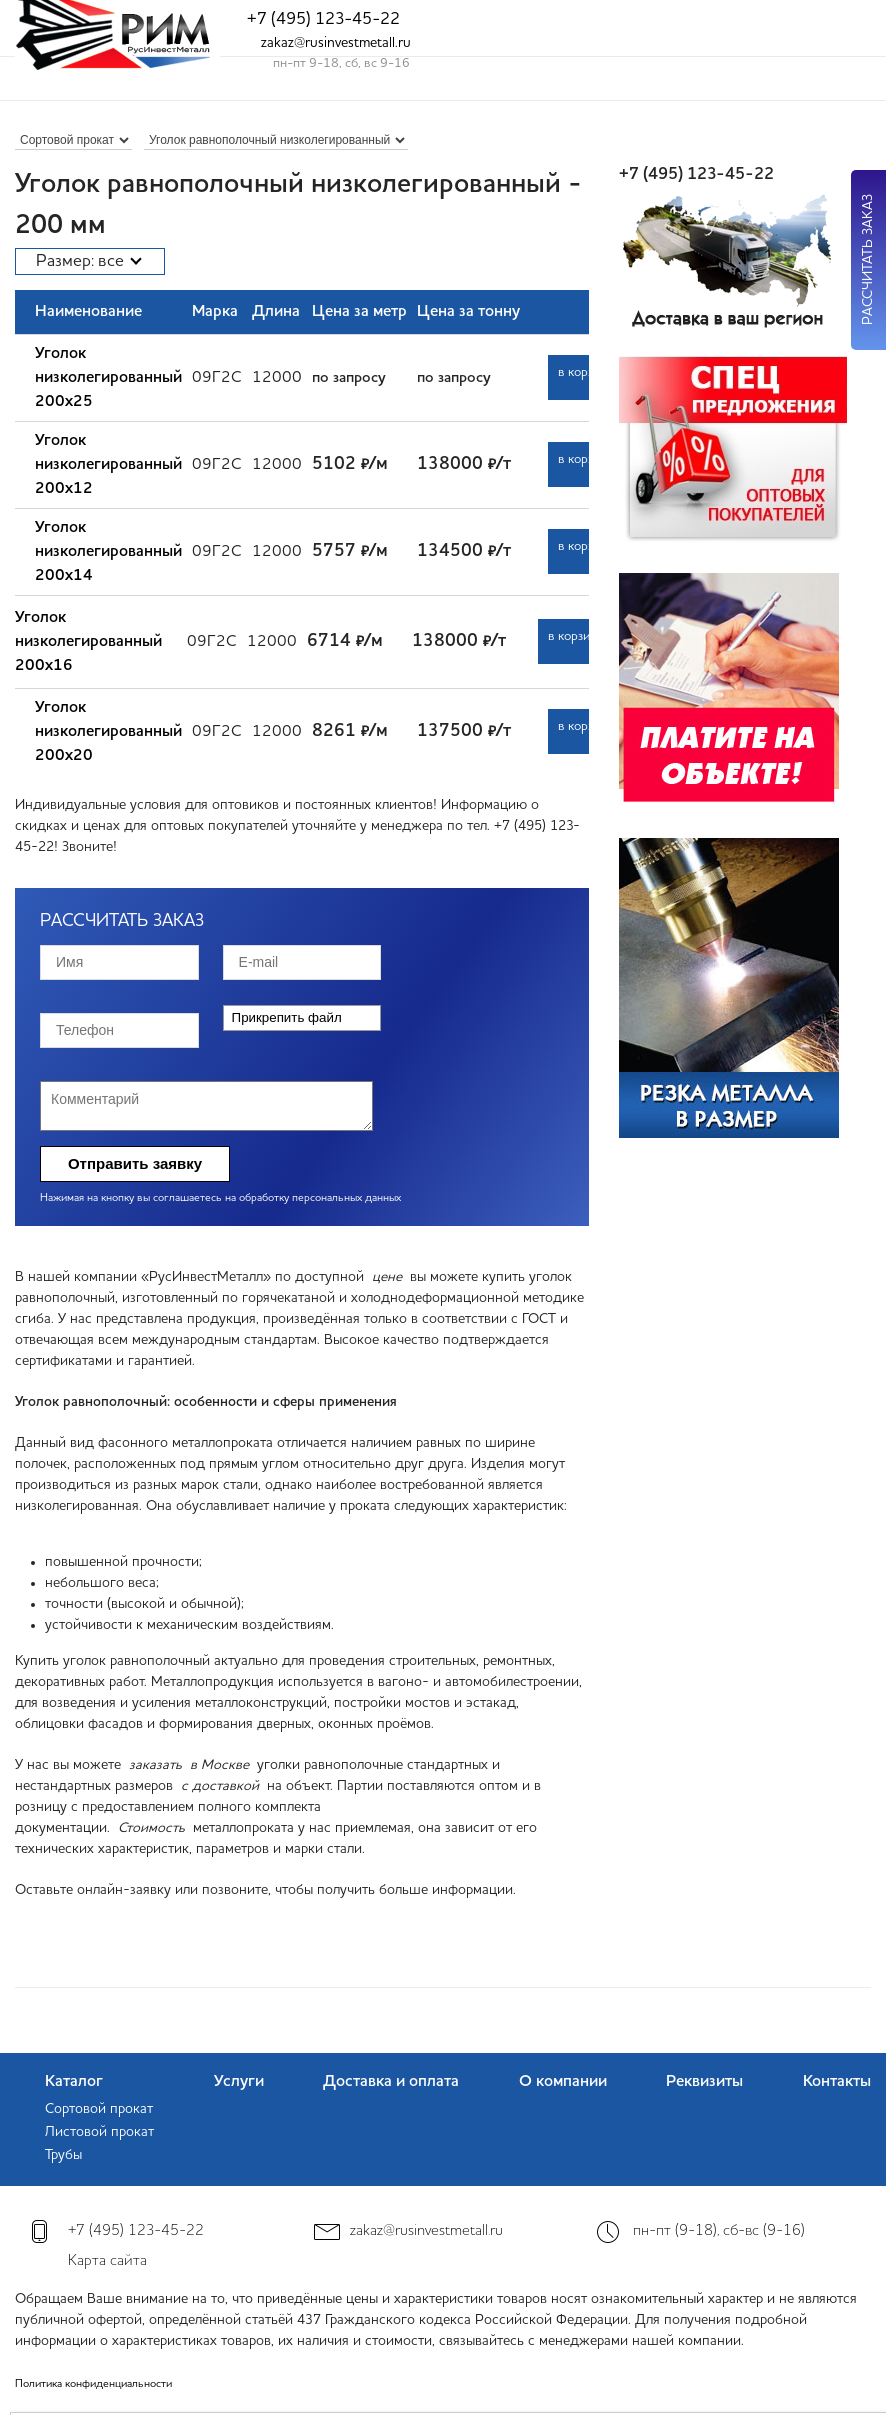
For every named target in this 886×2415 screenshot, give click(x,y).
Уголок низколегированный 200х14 (108, 552)
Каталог (74, 2082)
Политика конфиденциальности (93, 2384)
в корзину (583, 372)
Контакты (837, 2082)
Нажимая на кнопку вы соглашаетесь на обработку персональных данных (220, 1198)
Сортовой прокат (99, 2109)
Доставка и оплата (391, 2082)
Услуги (239, 2082)
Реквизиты (704, 2082)
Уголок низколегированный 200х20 (108, 732)
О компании (563, 2082)
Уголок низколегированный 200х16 (88, 642)
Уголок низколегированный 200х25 (108, 378)
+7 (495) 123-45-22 (323, 19)
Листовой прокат (99, 2132)
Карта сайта (107, 2261)
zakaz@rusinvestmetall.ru (336, 43)
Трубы (63, 2155)
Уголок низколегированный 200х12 (108, 465)
